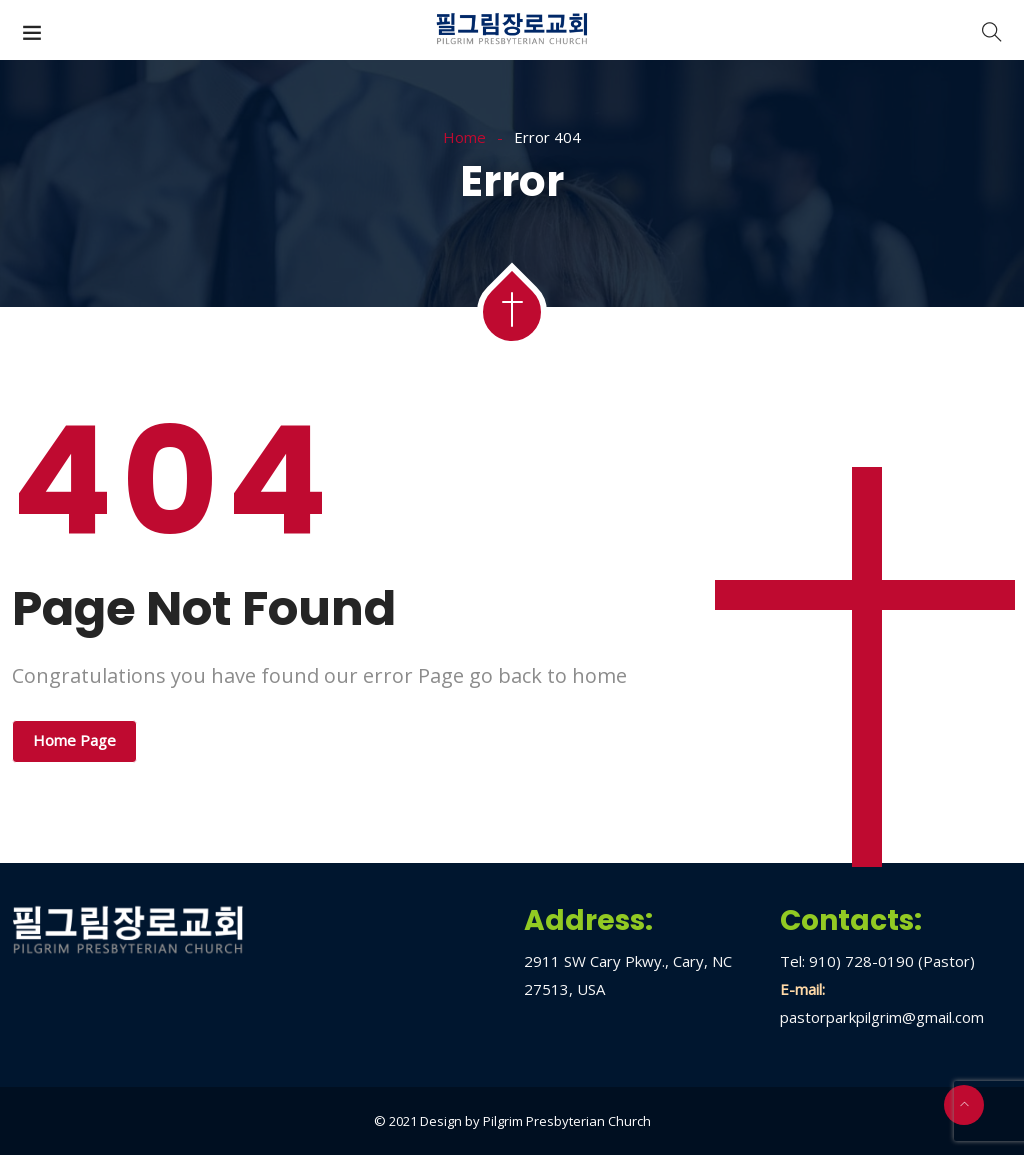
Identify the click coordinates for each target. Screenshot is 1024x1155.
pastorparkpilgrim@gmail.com (882, 1017)
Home (464, 137)
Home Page (74, 740)
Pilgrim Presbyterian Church (567, 1121)
